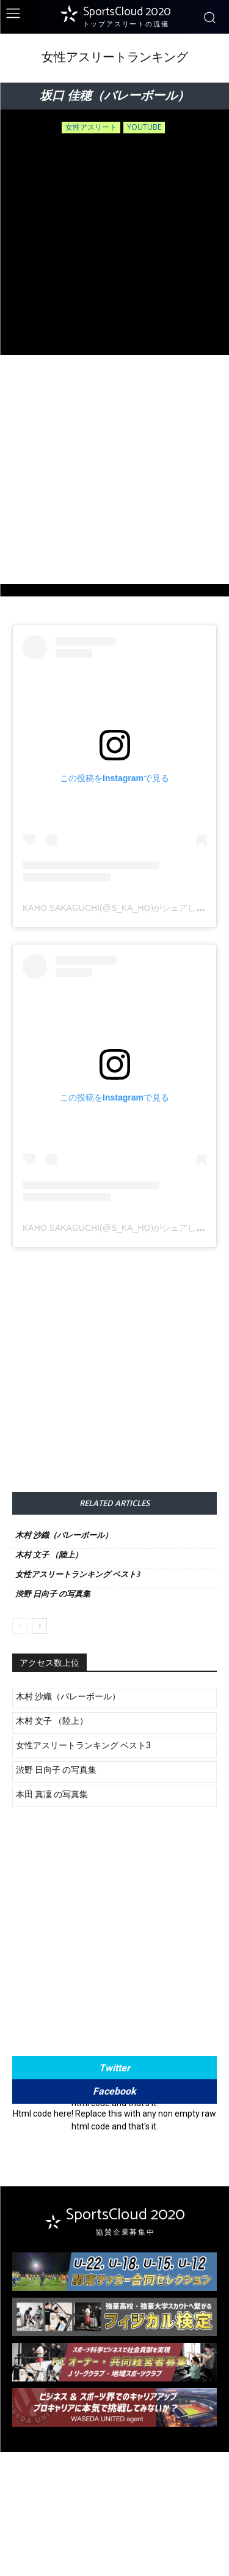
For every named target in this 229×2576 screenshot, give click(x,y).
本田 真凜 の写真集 (52, 1794)
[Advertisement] (114, 469)
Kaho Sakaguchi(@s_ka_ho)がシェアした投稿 (122, 908)
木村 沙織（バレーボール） (63, 1535)
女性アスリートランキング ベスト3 (77, 1574)
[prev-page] (19, 1626)
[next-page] (39, 1626)
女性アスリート (91, 127)
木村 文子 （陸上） (48, 1554)
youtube (144, 127)
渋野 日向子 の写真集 (52, 1593)
